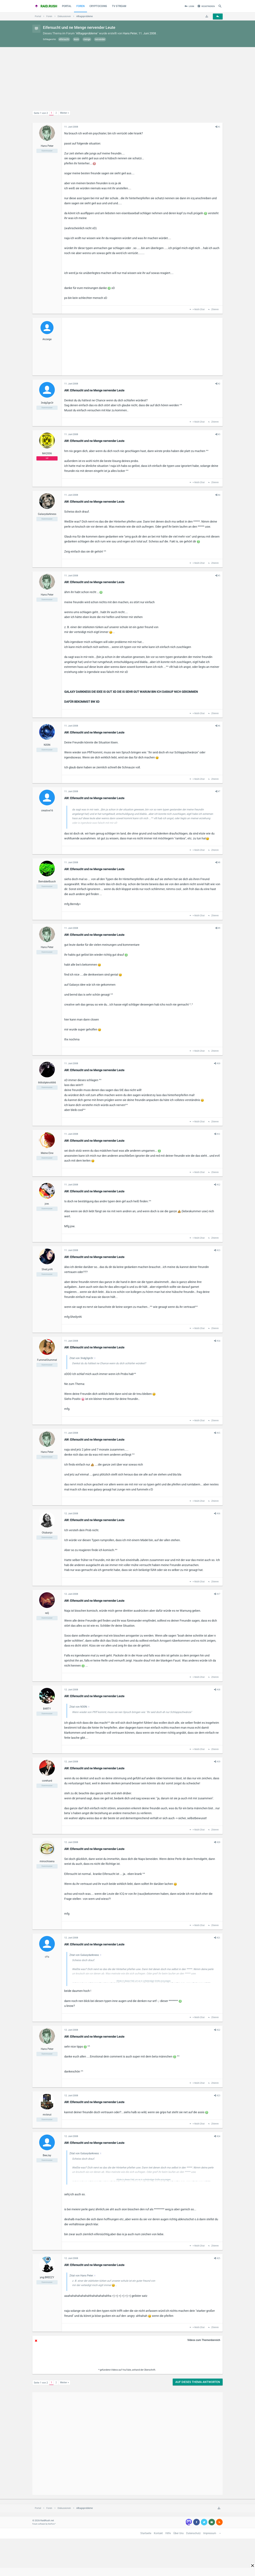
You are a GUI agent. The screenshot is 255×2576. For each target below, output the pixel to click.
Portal (67, 6)
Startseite (145, 2533)
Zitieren (215, 309)
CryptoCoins (98, 6)
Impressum (209, 2533)
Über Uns (178, 2533)
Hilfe (168, 2533)
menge (86, 39)
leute (76, 39)
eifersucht (64, 39)
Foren (80, 6)
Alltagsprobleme (86, 33)
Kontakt (158, 2533)
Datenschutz (193, 2533)
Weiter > (64, 112)
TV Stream (119, 6)
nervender (100, 39)
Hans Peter (130, 33)
